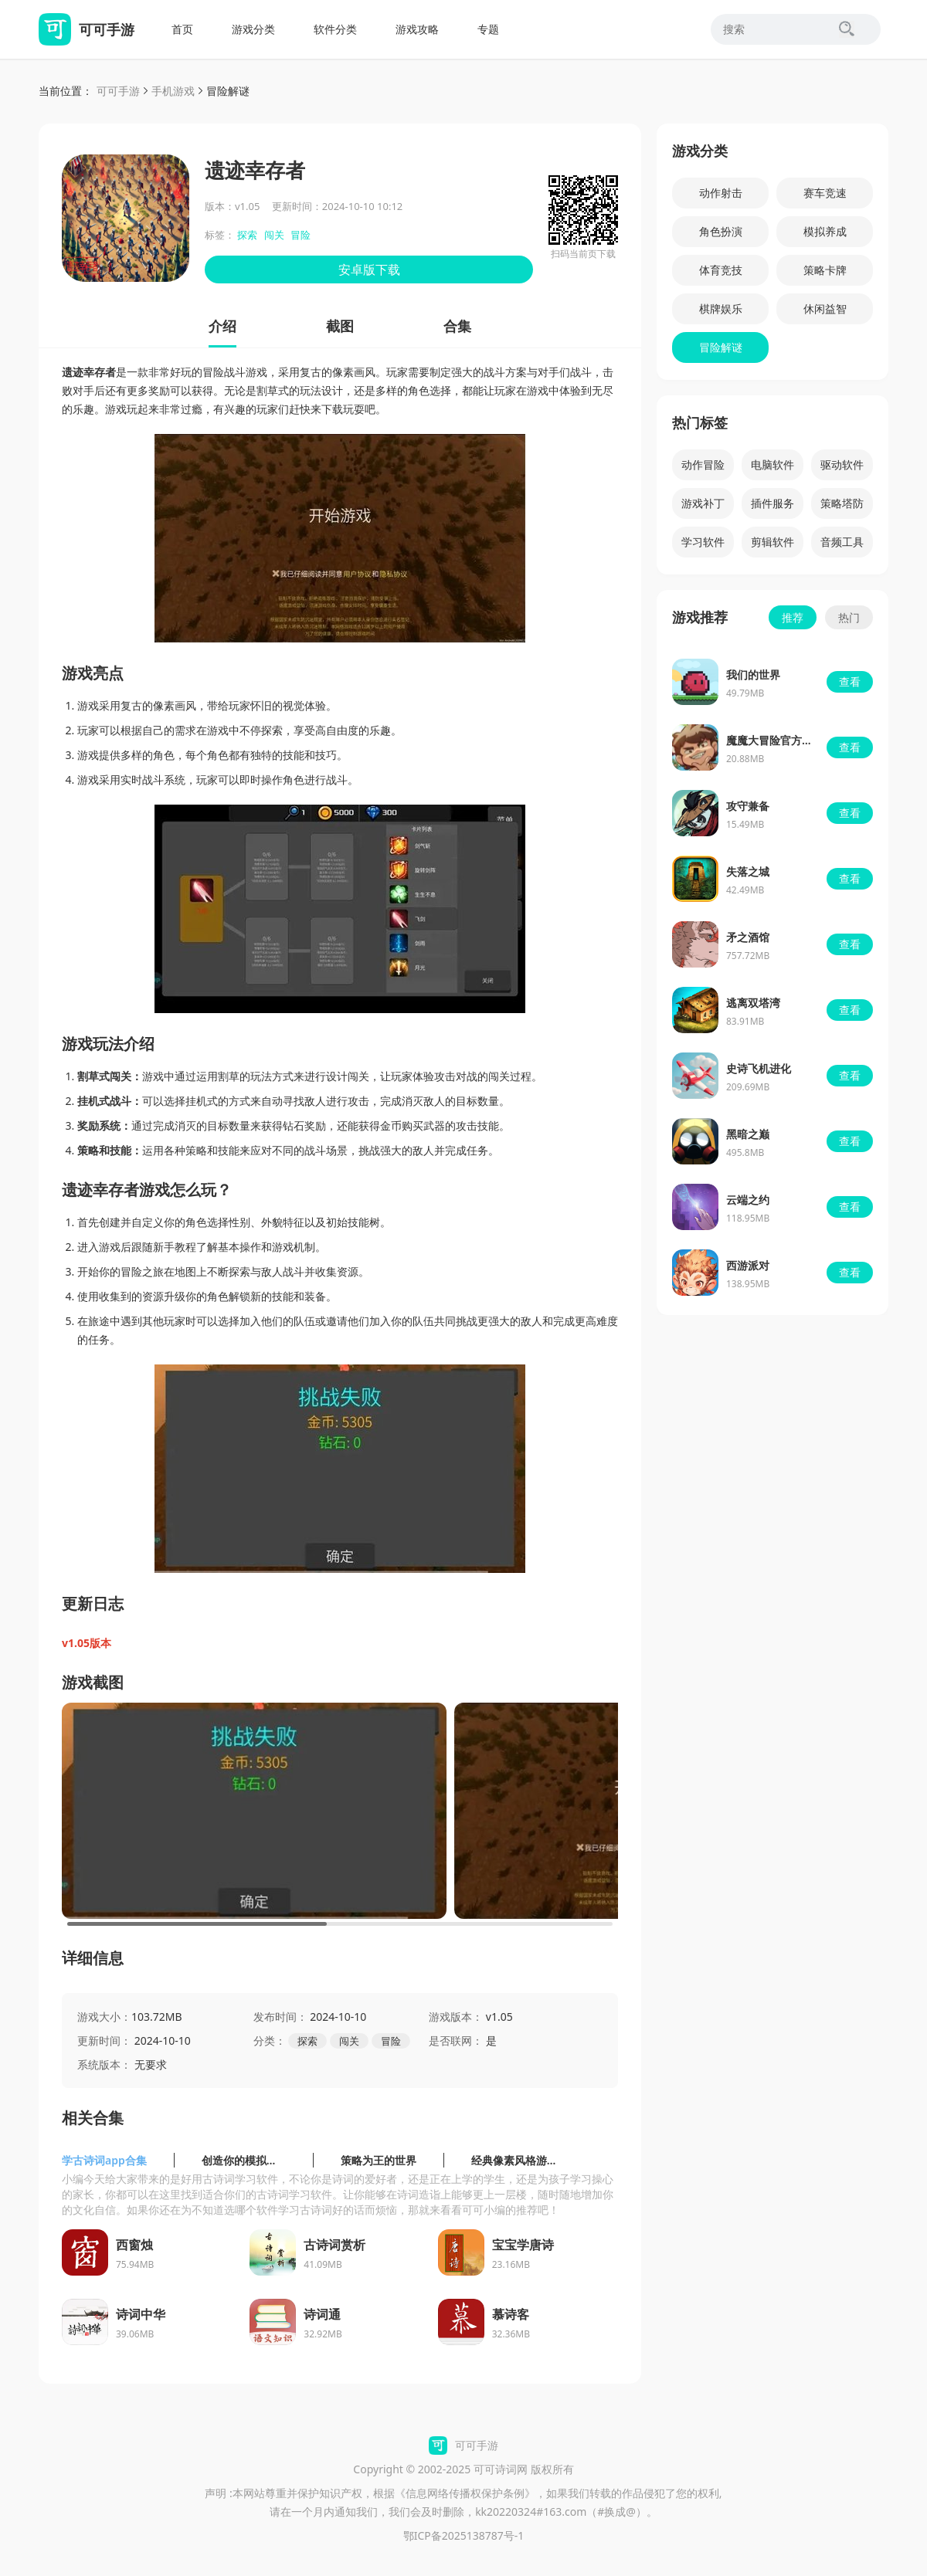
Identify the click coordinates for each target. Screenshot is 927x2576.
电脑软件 (772, 464)
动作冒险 (703, 464)
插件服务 (772, 503)
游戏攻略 (417, 29)
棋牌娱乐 (720, 308)
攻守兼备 (747, 805)
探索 (247, 235)
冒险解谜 (228, 90)
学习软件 (703, 541)
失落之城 (747, 871)
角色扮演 (720, 231)
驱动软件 (842, 464)
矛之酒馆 (747, 937)
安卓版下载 (369, 269)
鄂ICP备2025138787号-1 (464, 2535)
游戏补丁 (703, 503)
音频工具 (842, 541)
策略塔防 (842, 503)
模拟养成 (825, 231)
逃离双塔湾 (753, 1002)
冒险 (300, 235)
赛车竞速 (825, 192)
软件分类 (335, 29)
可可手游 (118, 90)
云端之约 (747, 1199)
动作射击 (720, 192)
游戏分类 (253, 29)
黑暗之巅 (747, 1134)
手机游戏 (173, 90)
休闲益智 (825, 308)
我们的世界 (753, 674)
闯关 (274, 235)
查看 (850, 681)
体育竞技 (720, 270)
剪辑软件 (772, 541)
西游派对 (747, 1265)
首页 (182, 29)
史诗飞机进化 (758, 1068)
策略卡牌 (825, 270)
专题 (488, 29)
